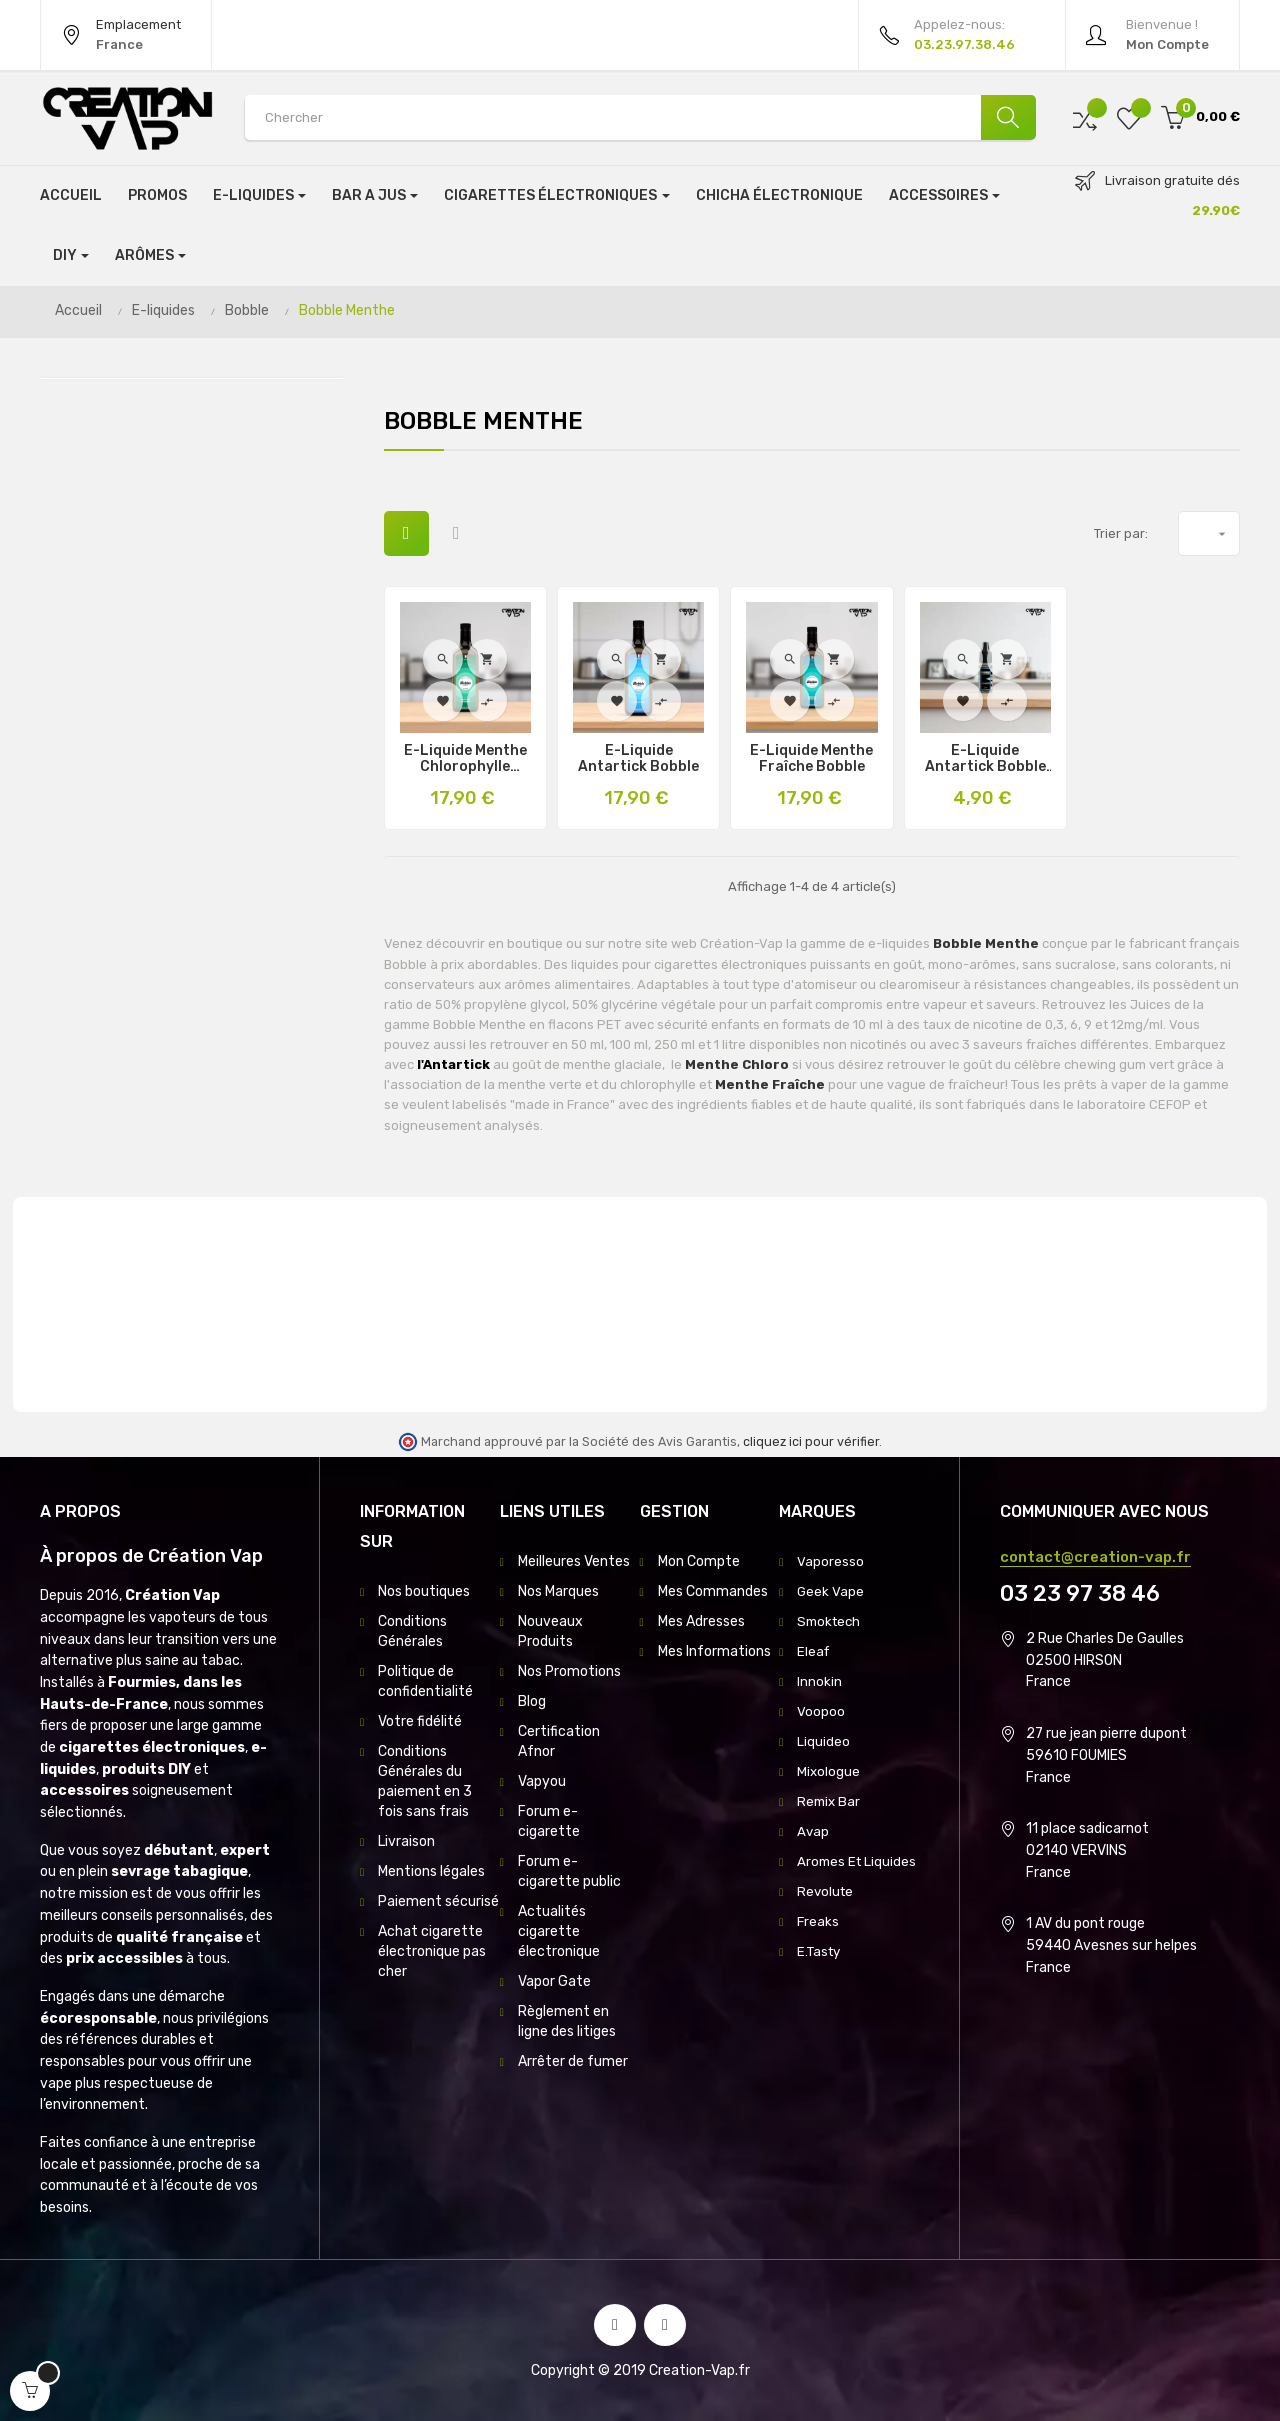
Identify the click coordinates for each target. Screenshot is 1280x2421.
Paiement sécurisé (438, 1901)
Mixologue (829, 1771)
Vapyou (542, 1781)
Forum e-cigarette (549, 1821)
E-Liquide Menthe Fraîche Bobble (811, 759)
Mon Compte (699, 1561)
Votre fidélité (420, 1721)
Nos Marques (558, 1591)
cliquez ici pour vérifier (811, 1441)
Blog (532, 1701)
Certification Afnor (559, 1741)
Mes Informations (714, 1651)
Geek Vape (831, 1591)
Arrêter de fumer (573, 2061)
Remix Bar (830, 1801)
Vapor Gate (554, 1981)
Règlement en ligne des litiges (567, 2021)
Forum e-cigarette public (569, 1871)
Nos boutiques (424, 1591)
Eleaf (814, 1651)
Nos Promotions (569, 1671)
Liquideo (823, 1741)
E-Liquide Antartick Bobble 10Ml (985, 759)
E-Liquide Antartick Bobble (638, 759)
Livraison (406, 1841)
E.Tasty (821, 1971)
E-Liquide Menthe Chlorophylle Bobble (465, 759)
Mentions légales (431, 1871)
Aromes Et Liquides (831, 1871)
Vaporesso (830, 1561)
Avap (813, 1831)
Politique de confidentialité (425, 1681)
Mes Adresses (701, 1621)
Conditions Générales (412, 1631)
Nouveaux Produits (550, 1631)
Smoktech (831, 1621)
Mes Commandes (713, 1591)
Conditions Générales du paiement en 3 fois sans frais (425, 1781)
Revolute (826, 1911)
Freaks (818, 1941)
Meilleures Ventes (574, 1561)
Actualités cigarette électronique (559, 1931)
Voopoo (821, 1711)
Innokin (819, 1681)
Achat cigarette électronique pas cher (432, 1951)
